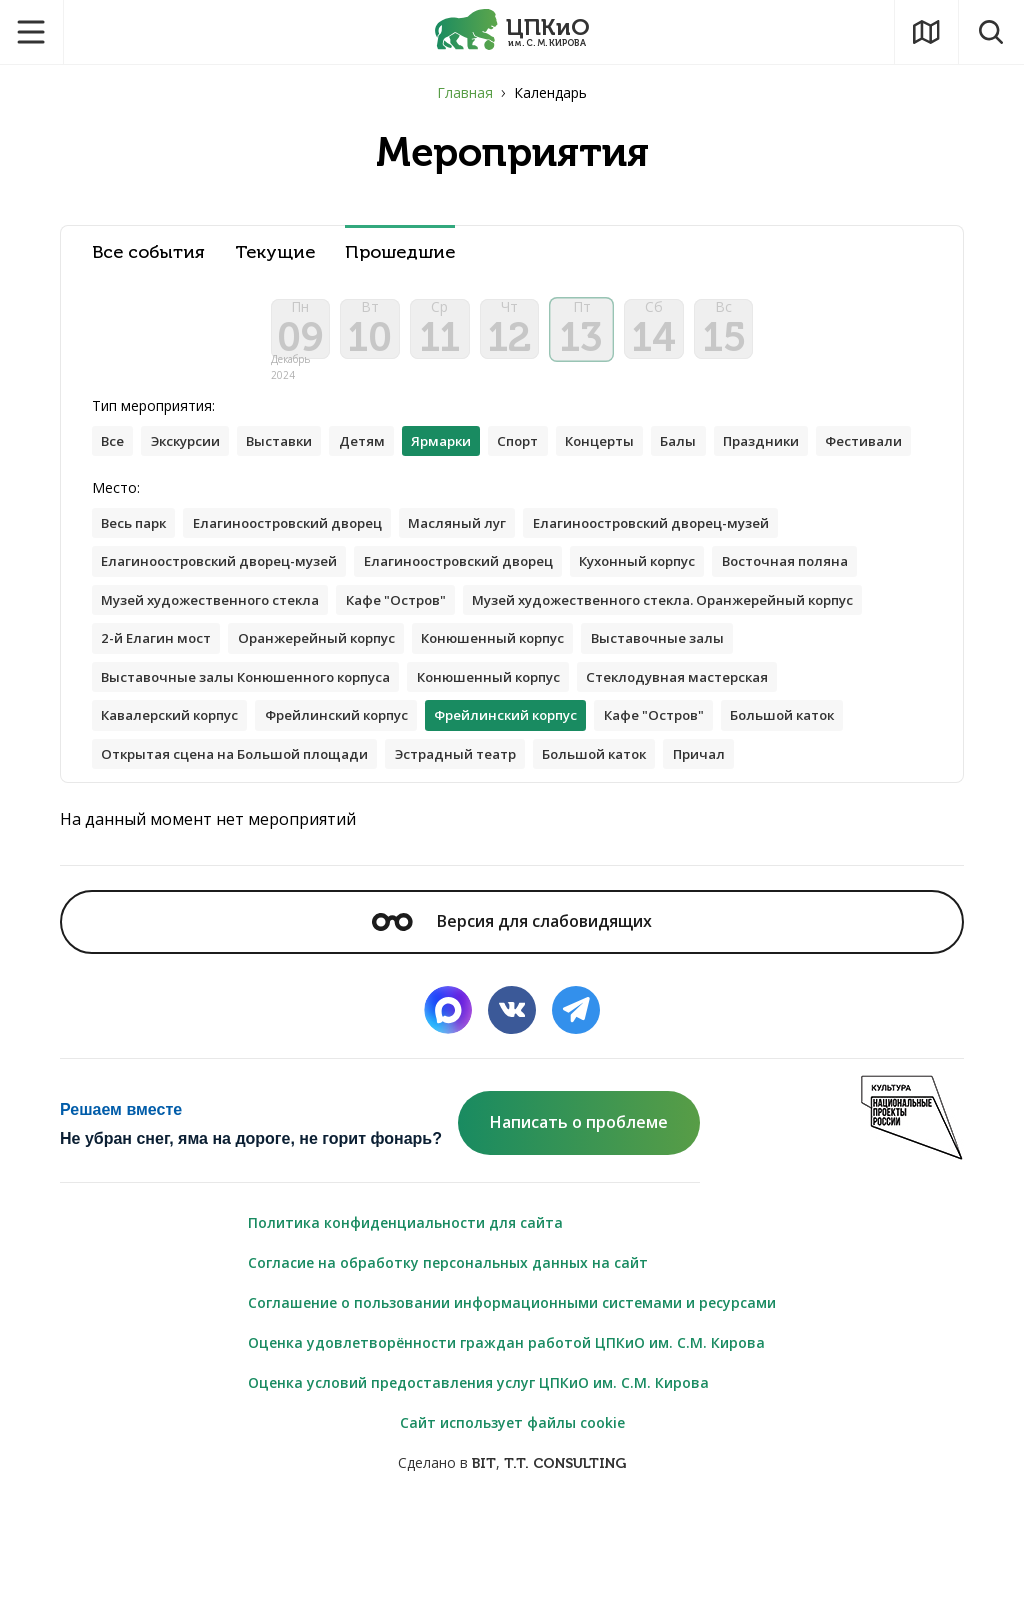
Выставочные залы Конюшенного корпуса (604, 740)
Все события (148, 252)
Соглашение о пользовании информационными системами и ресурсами (512, 1410)
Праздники (803, 456)
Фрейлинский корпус (757, 780)
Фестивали (142, 496)
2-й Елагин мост (596, 700)
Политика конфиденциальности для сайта (405, 1330)
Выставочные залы (352, 740)
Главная (465, 92)
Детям (379, 456)
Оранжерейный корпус (766, 700)
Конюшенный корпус (178, 740)
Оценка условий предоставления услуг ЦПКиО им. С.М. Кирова (478, 1490)
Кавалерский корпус (578, 780)
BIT (484, 1571)
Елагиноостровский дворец (302, 580)
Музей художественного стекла (218, 660)
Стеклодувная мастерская (379, 780)
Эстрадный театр (167, 860)
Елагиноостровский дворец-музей (688, 580)
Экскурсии (191, 456)
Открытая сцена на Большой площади (699, 820)
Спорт (545, 456)
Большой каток (473, 820)
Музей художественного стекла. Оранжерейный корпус (306, 700)
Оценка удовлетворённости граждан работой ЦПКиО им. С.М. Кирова (506, 1450)
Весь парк (137, 580)
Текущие (275, 252)
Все (114, 456)
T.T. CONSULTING (565, 1571)
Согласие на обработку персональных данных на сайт (448, 1370)
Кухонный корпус (676, 620)
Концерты (633, 456)
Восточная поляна (834, 620)
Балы (716, 456)
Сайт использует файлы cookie (512, 1530)
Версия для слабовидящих (512, 1029)
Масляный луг (483, 580)
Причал (428, 860)
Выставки (292, 456)
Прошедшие (400, 252)
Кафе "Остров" (416, 660)
